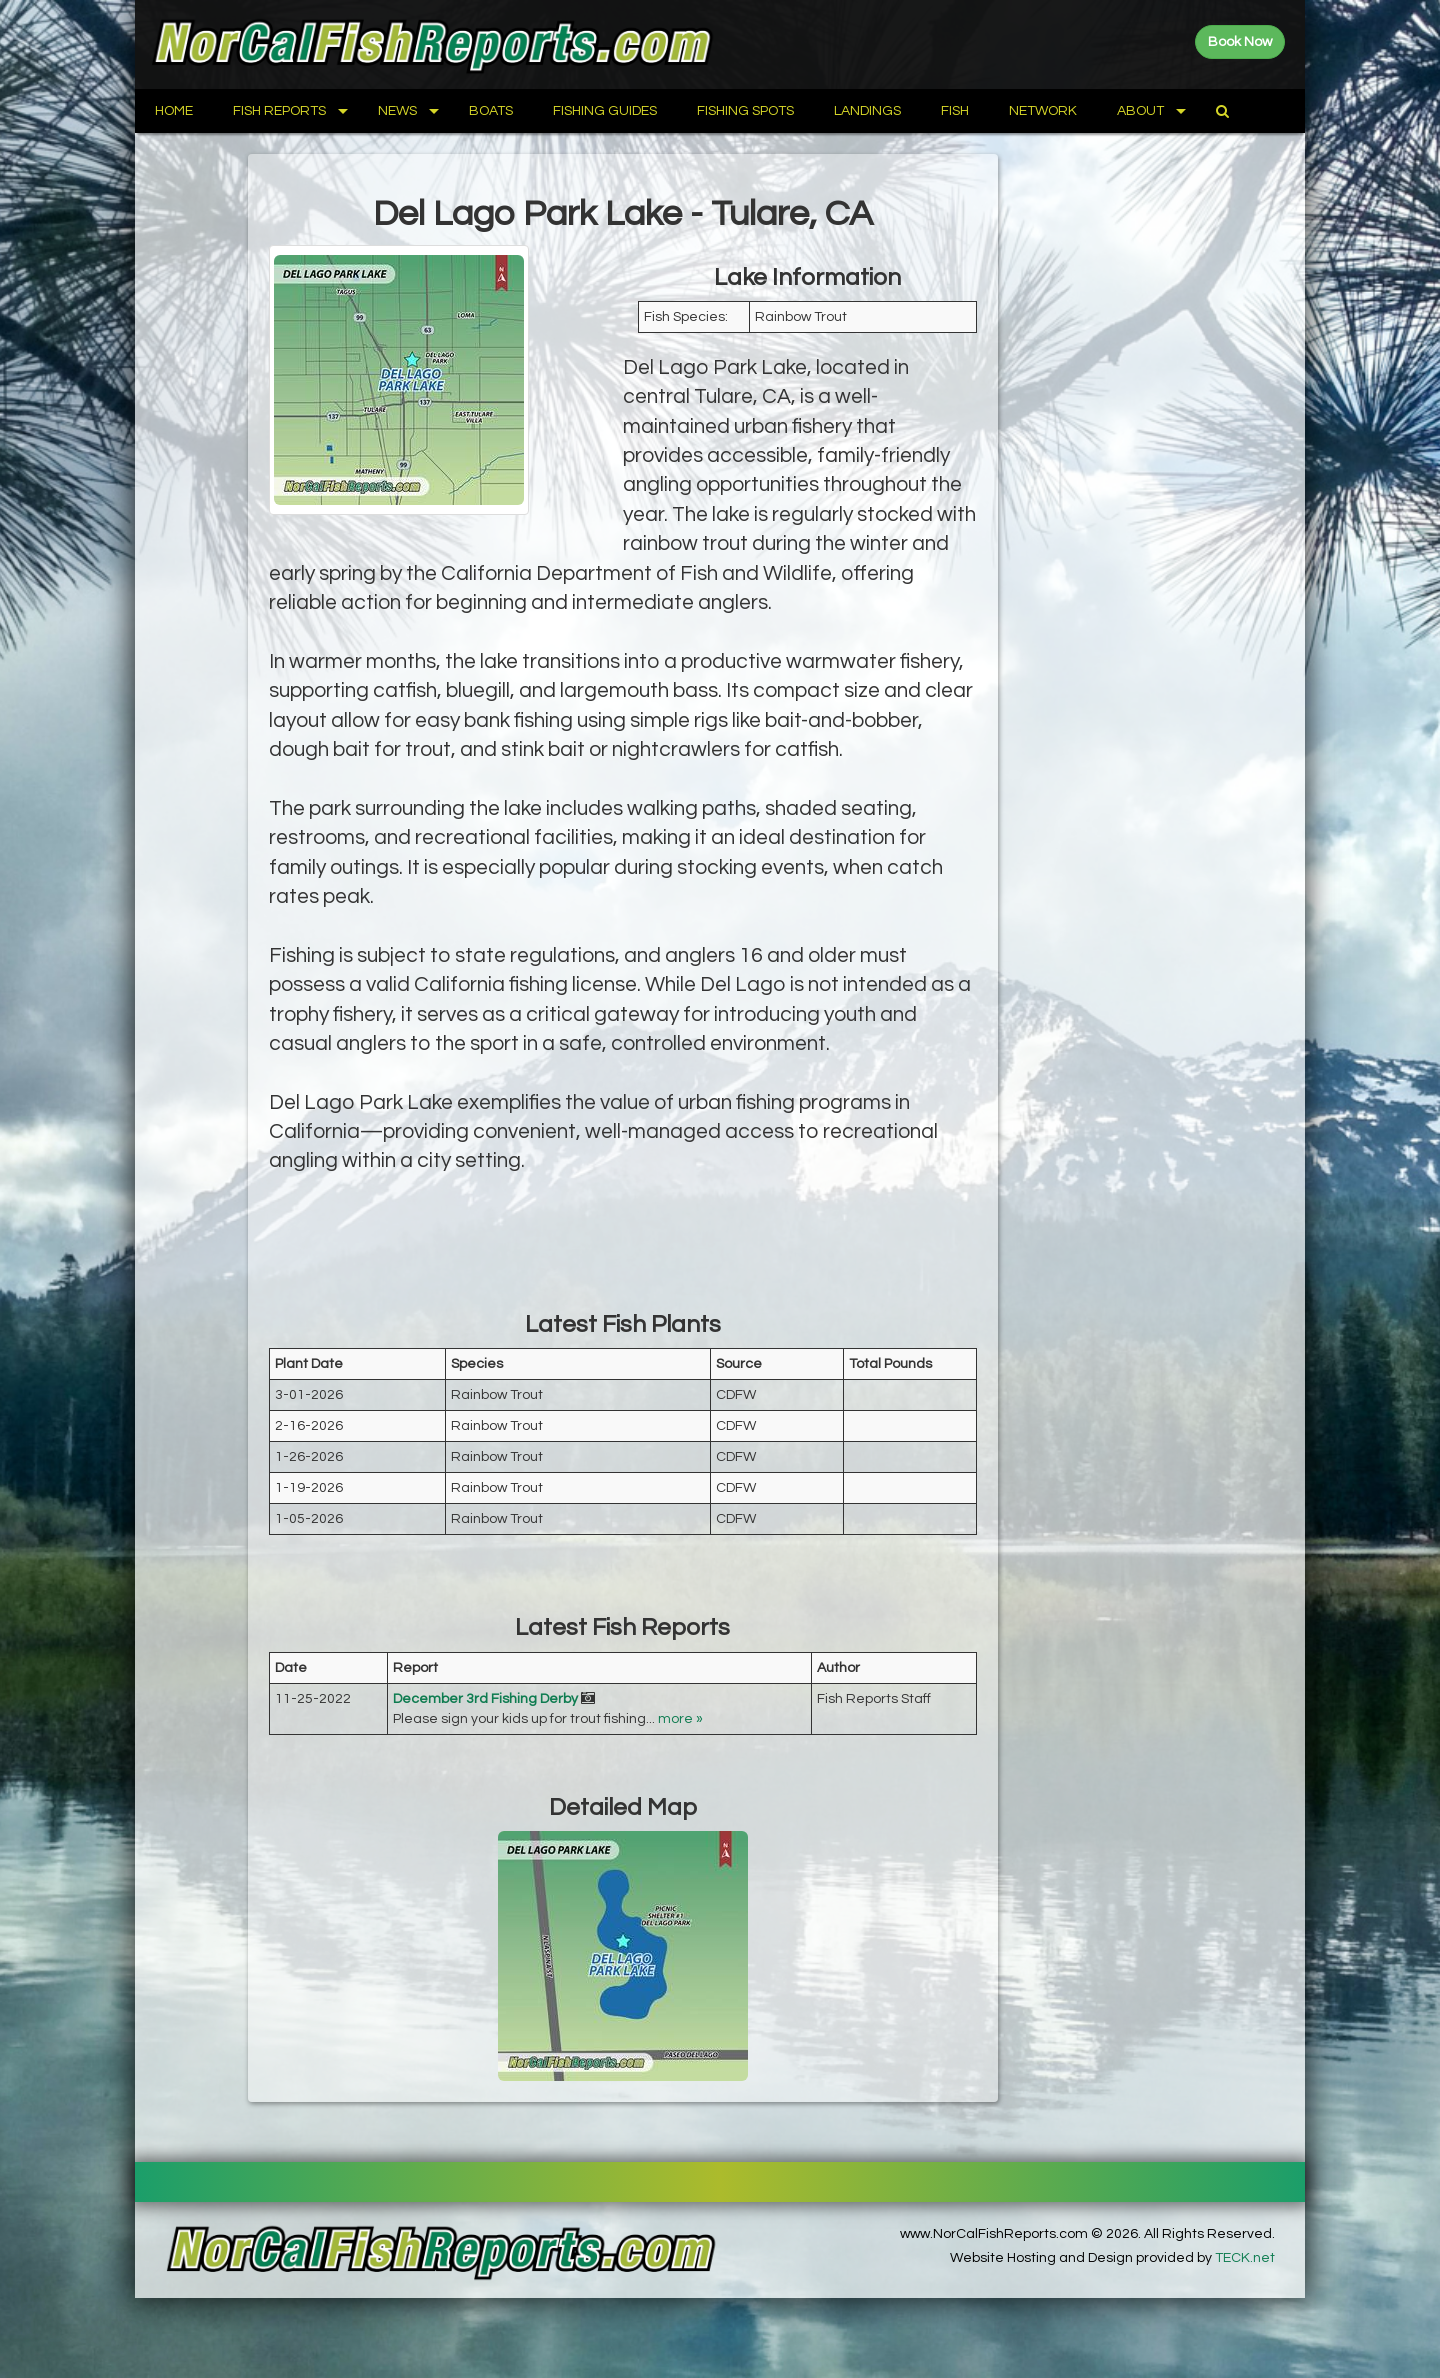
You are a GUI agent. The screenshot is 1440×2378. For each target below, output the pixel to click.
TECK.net (1245, 2258)
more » (680, 1719)
